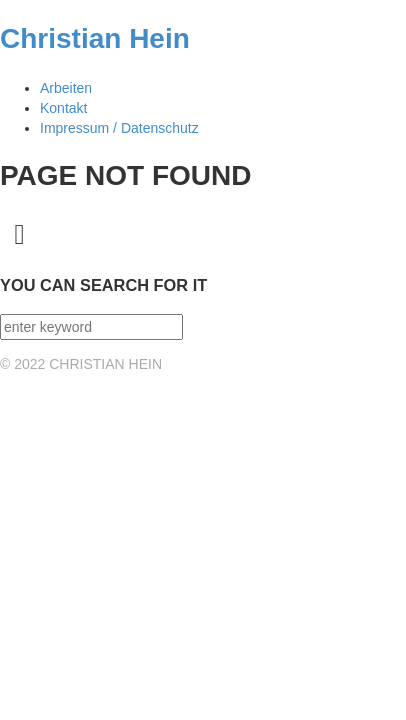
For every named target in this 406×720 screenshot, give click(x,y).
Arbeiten (66, 88)
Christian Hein (95, 38)
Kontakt (63, 108)
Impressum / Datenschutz (119, 128)
